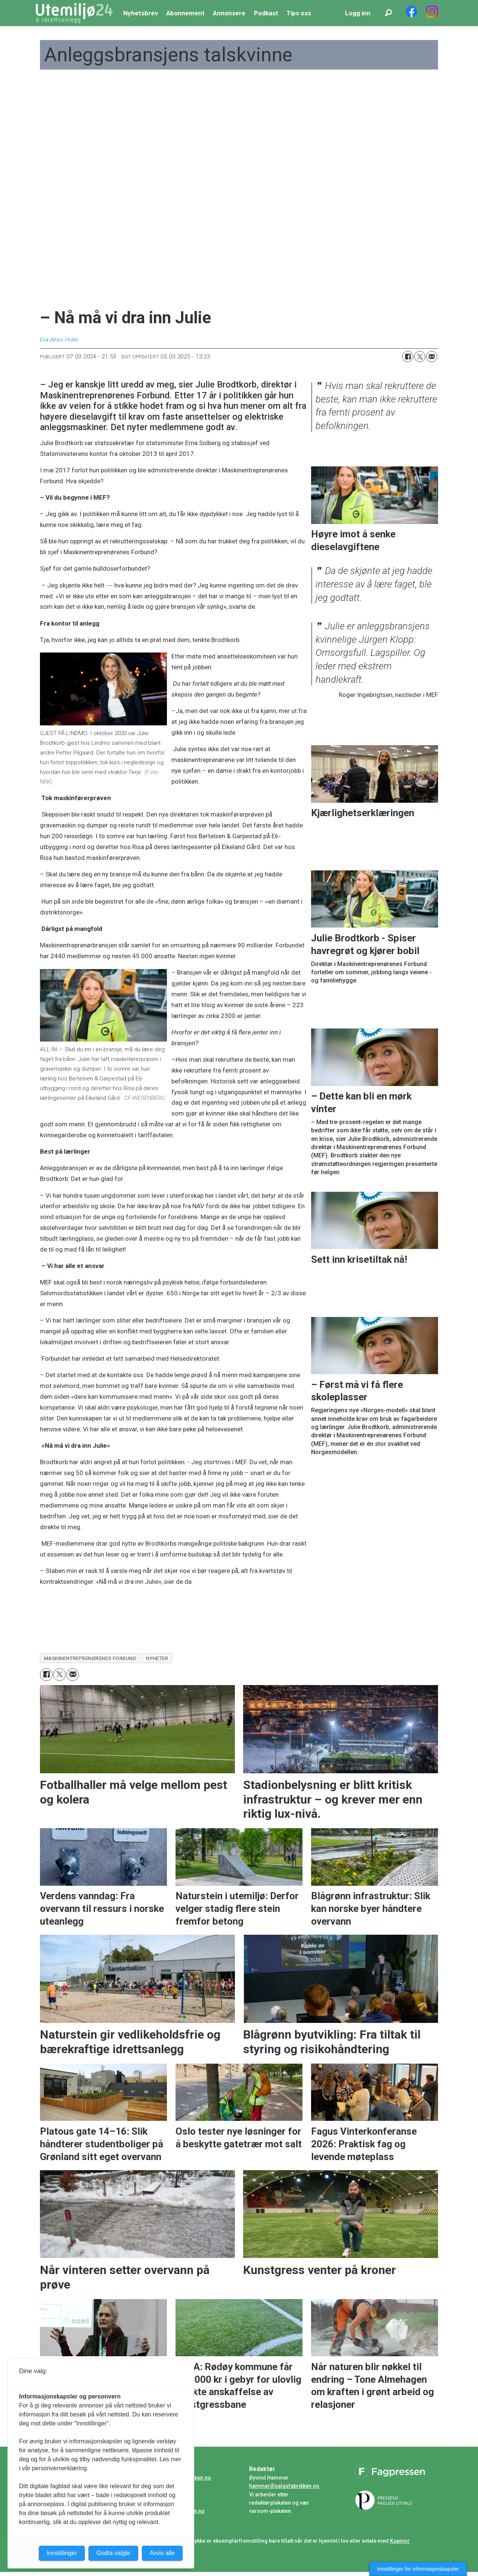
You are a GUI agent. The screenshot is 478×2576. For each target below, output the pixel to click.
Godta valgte (113, 2553)
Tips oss (298, 13)
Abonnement (185, 13)
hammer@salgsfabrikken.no (284, 2486)
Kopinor (400, 2541)
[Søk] (388, 13)
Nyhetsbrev (140, 13)
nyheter (157, 1658)
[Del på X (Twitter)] (419, 356)
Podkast (266, 13)
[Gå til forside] (74, 13)
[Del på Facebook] (407, 356)
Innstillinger (62, 2553)
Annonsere (229, 13)
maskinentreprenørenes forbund (90, 1658)
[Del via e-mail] (431, 356)
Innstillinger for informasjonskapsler (418, 2569)
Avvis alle (162, 2553)
